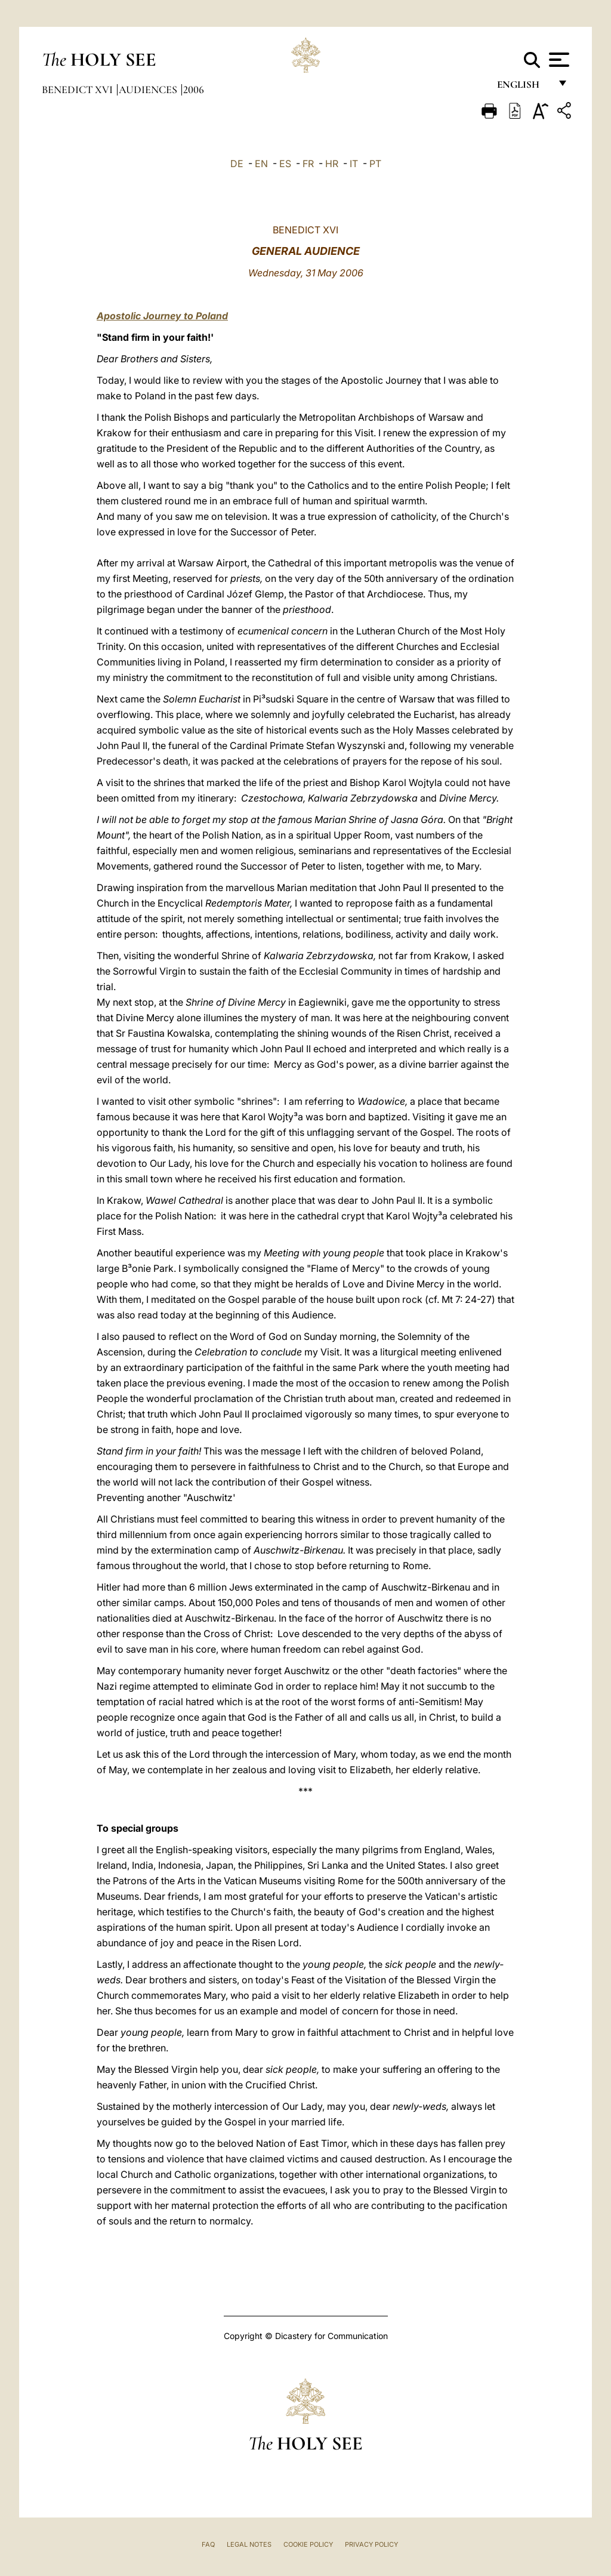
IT (354, 164)
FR (308, 164)
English (523, 88)
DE (236, 164)
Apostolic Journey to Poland (162, 316)
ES (285, 164)
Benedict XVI (78, 89)
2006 (193, 89)
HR (331, 164)
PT (375, 164)
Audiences (149, 89)
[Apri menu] (557, 60)
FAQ (208, 2544)
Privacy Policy (371, 2544)
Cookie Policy (308, 2544)
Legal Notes (249, 2544)
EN (261, 164)
